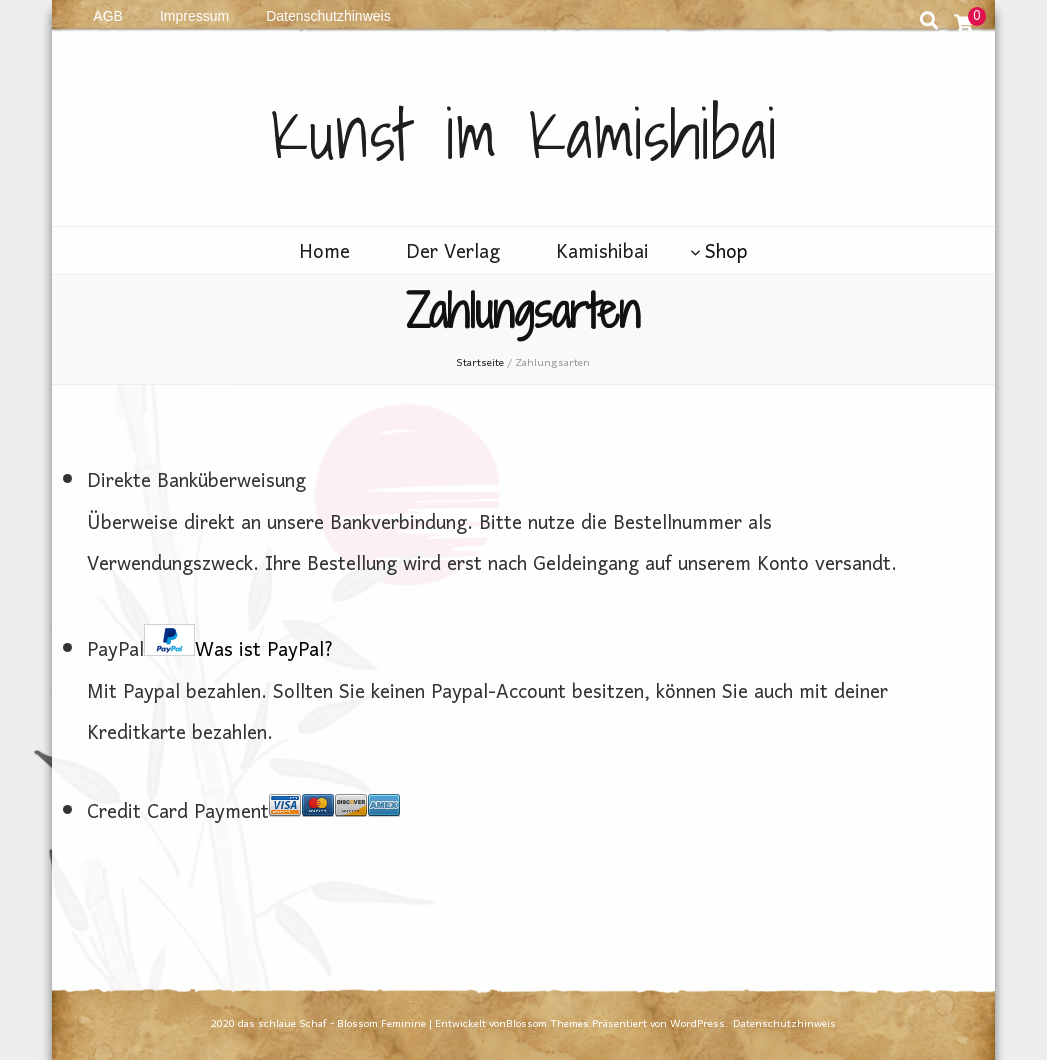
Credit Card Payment (243, 813)
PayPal (210, 651)
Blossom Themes (547, 1024)
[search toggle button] (929, 25)
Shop (726, 253)
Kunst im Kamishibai (523, 133)
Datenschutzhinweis (328, 16)
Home (324, 253)
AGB (108, 16)
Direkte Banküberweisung (196, 482)
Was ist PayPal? (264, 651)
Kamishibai (602, 253)
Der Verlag (453, 253)
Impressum (194, 16)
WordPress (697, 1024)
